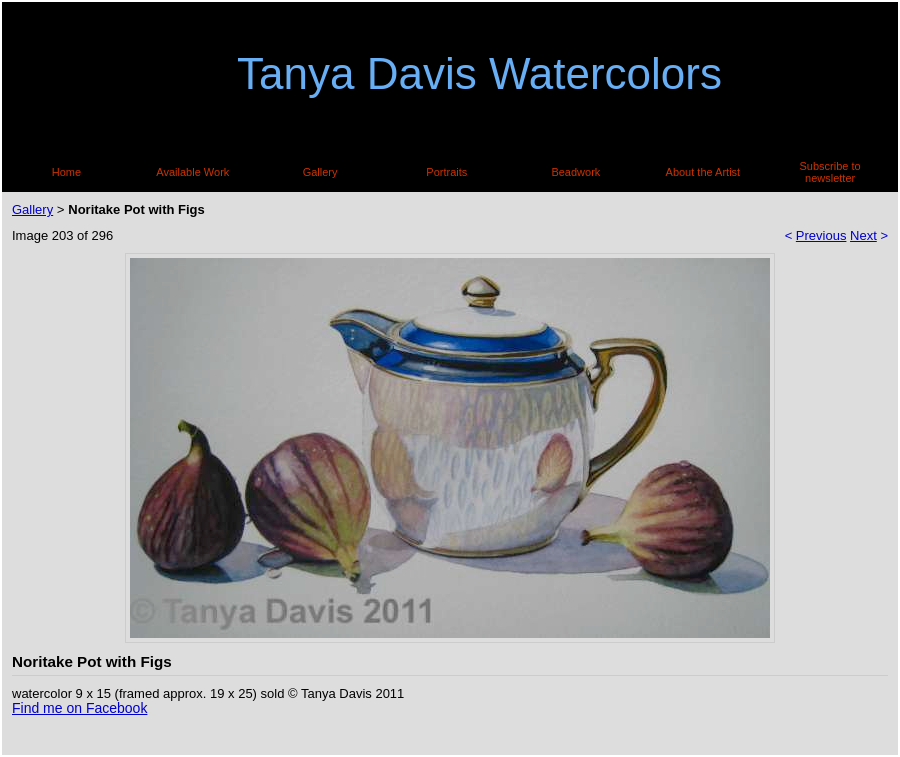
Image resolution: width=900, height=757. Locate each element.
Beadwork (575, 172)
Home (66, 172)
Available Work (192, 172)
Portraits (446, 172)
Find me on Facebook (79, 708)
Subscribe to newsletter (830, 172)
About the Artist (703, 172)
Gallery (320, 172)
